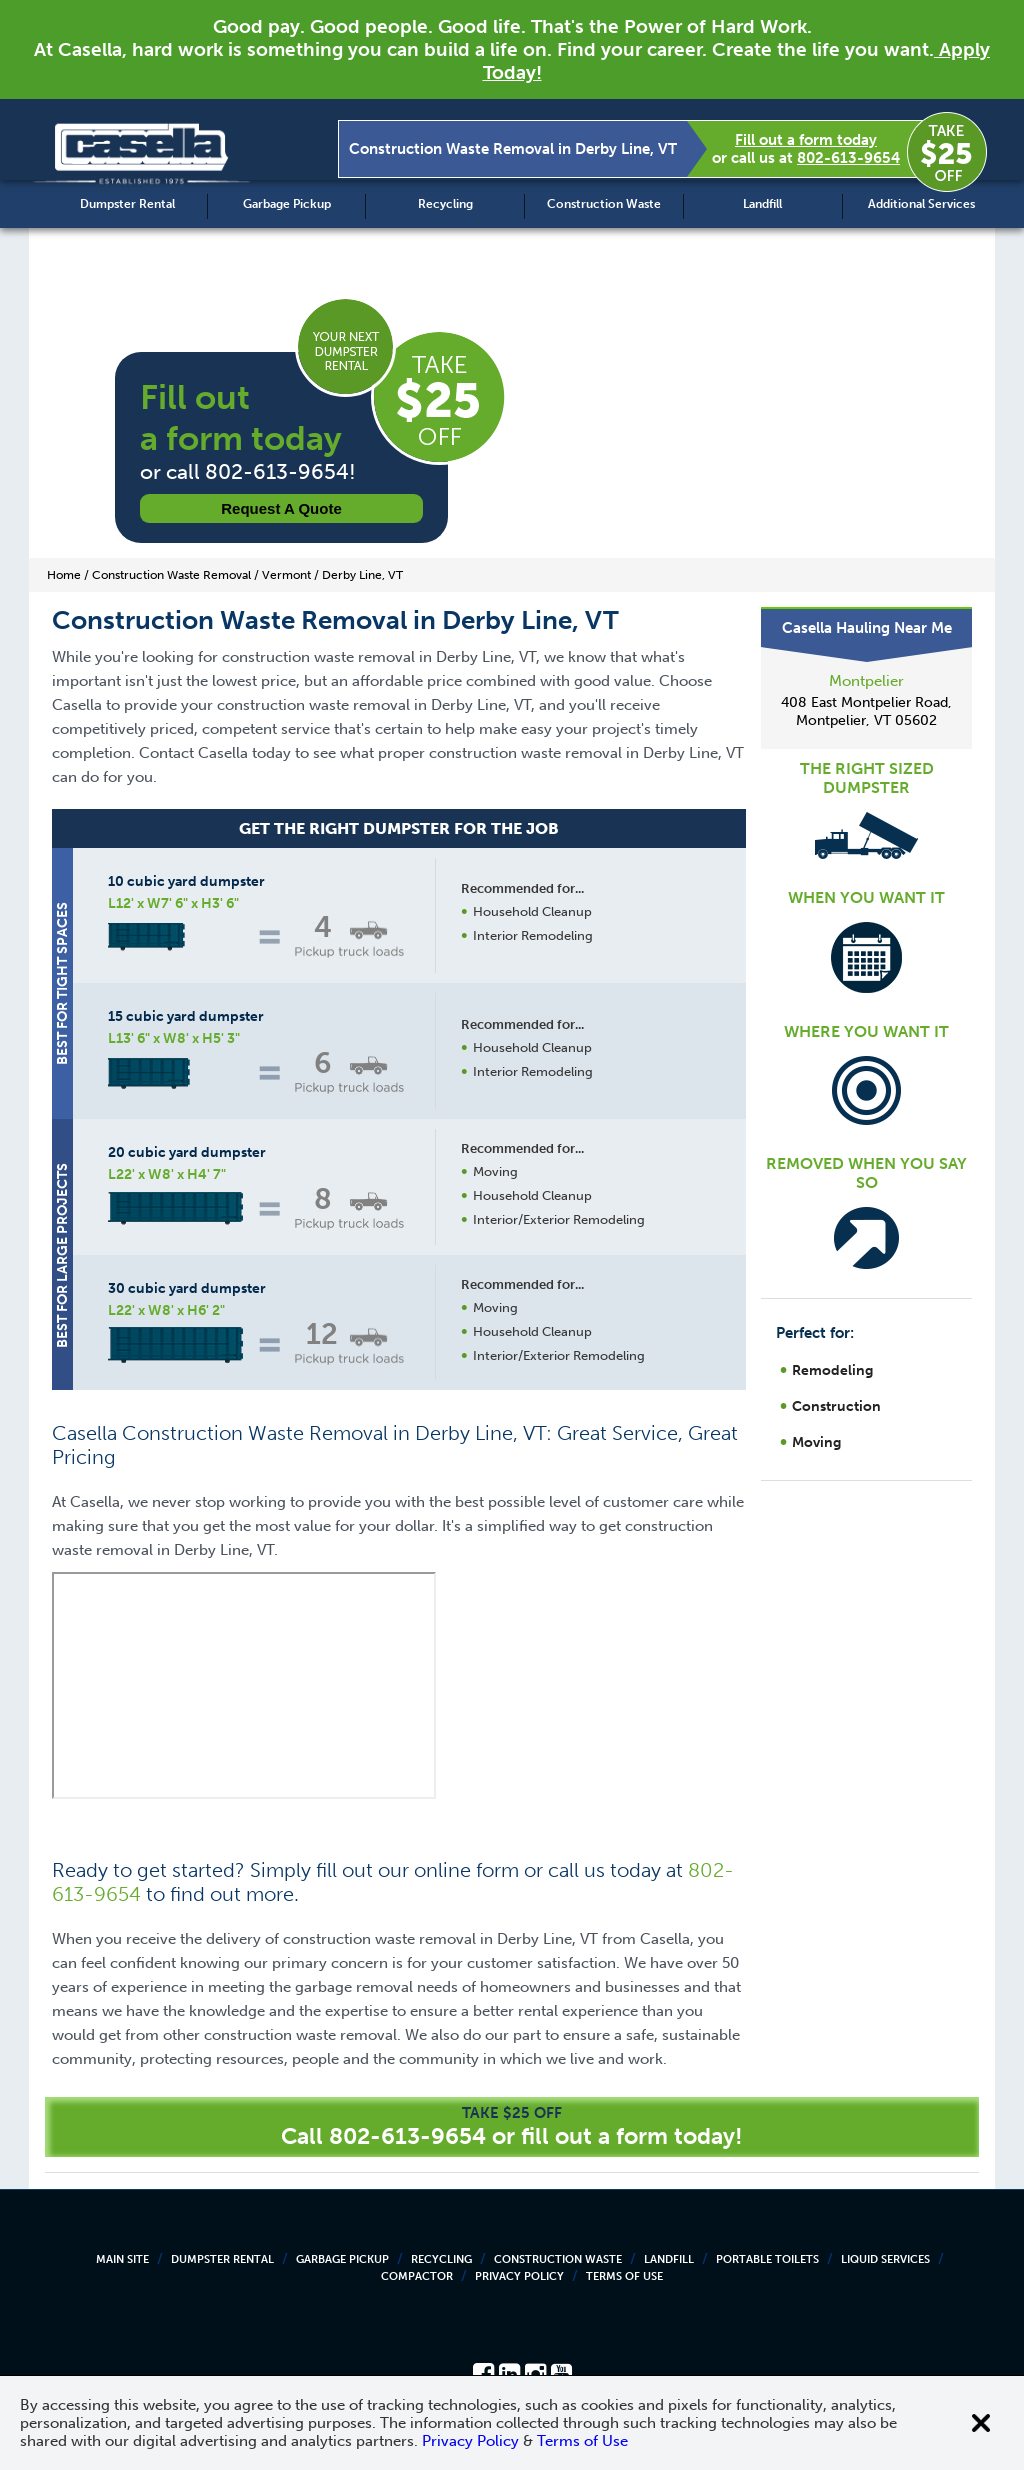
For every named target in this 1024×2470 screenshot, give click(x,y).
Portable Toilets (767, 2259)
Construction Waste (604, 204)
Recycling (445, 204)
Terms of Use (624, 2276)
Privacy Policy (519, 2276)
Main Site (122, 2259)
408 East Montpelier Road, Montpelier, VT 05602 (866, 711)
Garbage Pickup (287, 204)
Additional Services (921, 204)
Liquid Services (885, 2259)
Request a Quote (281, 508)
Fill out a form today (806, 140)
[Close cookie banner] (981, 2423)
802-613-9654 (848, 158)
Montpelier (866, 681)
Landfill (762, 204)
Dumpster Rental (127, 204)
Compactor (417, 2276)
